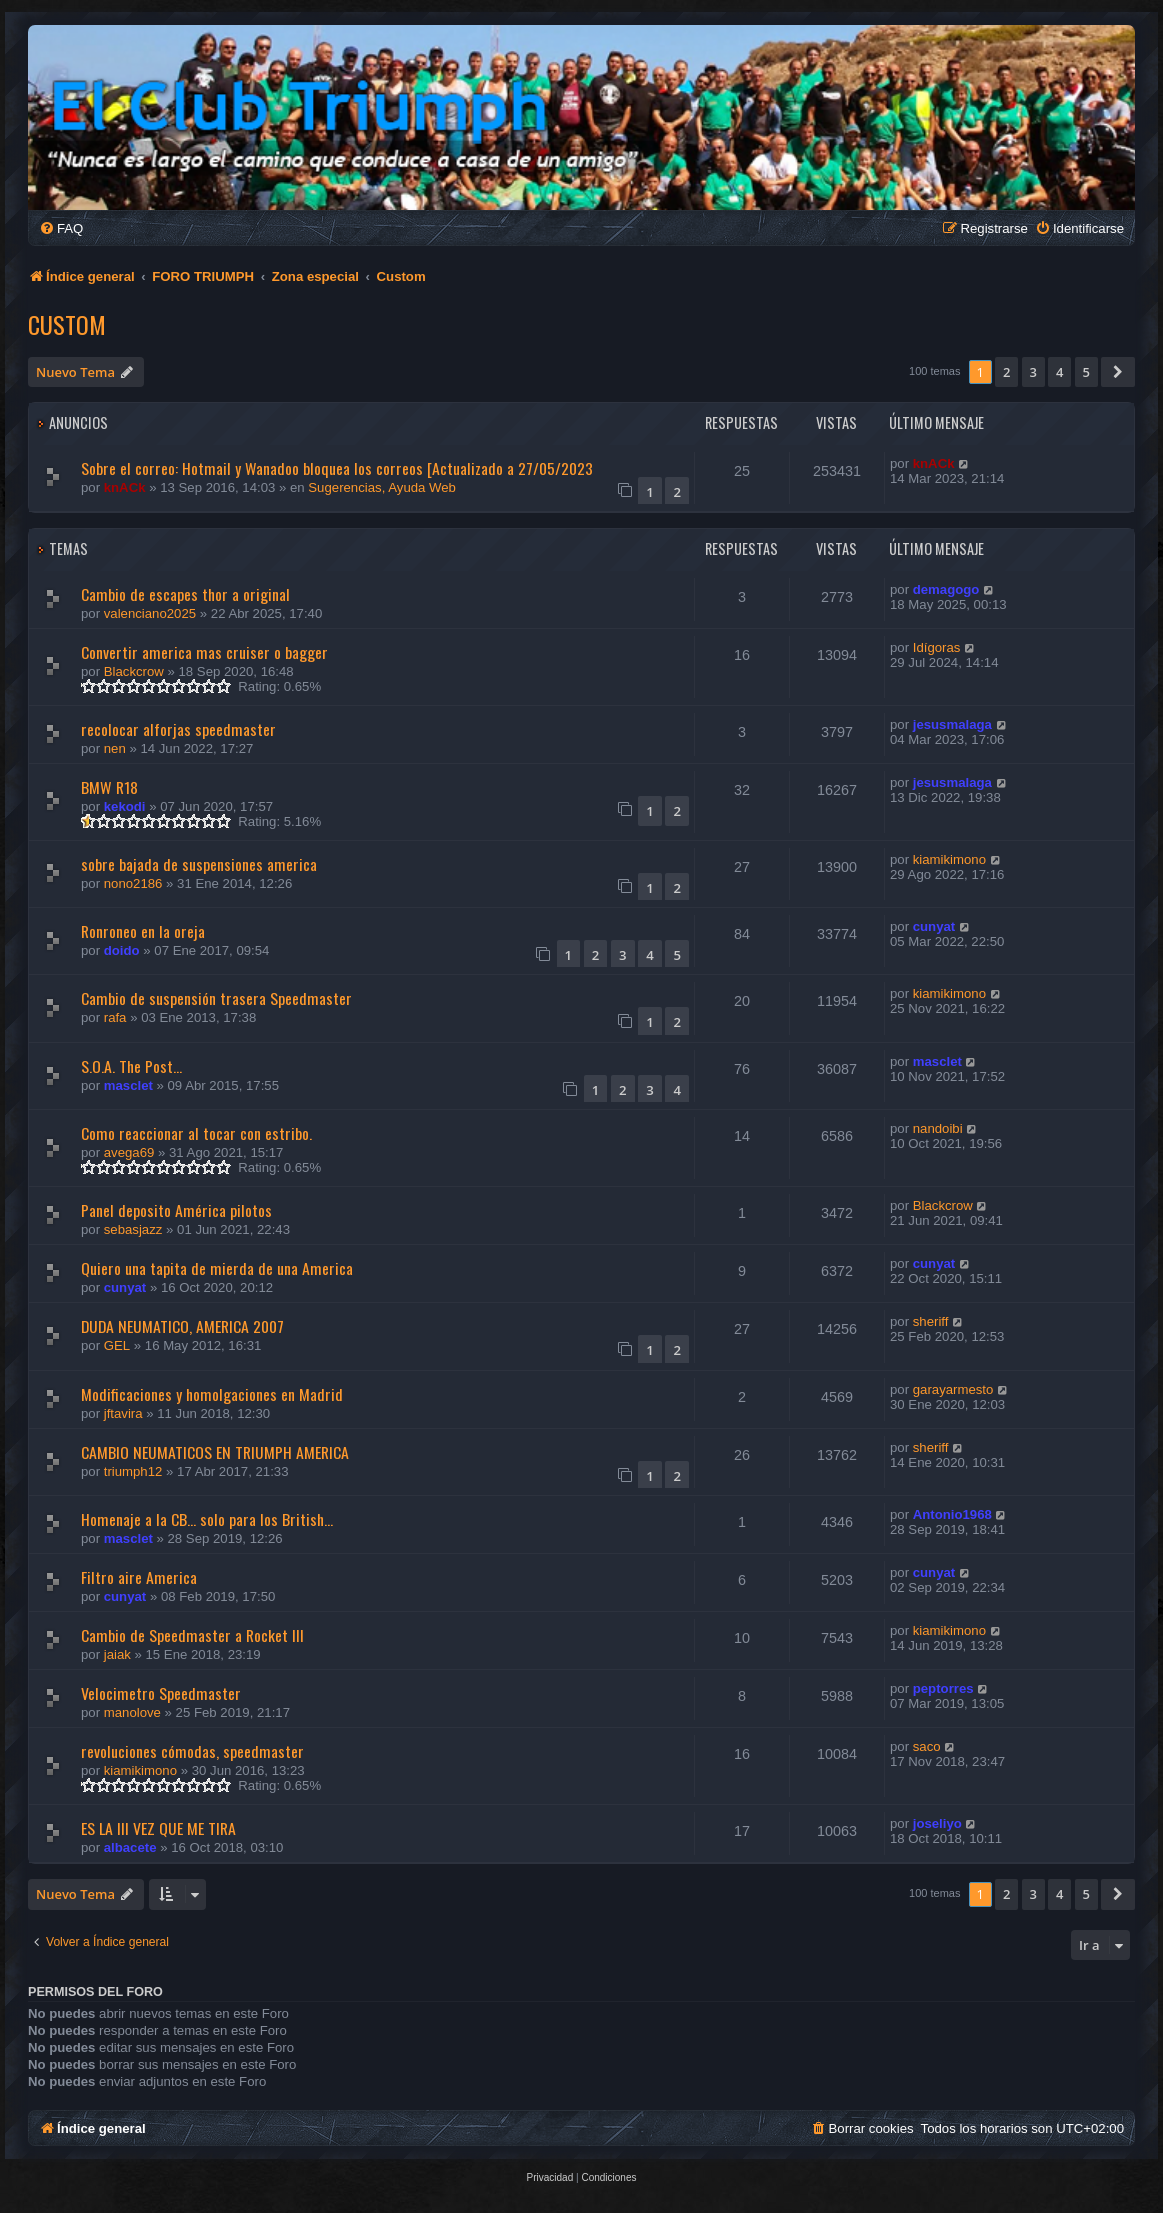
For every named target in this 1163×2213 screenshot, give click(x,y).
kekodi (125, 806)
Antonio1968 (952, 1514)
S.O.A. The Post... (131, 1066)
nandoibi (938, 1128)
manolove (132, 1712)
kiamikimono (949, 859)
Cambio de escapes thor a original (185, 594)
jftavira (123, 1413)
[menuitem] (61, 228)
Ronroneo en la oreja (143, 931)
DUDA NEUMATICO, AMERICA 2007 (182, 1326)
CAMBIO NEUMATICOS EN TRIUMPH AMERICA (215, 1452)
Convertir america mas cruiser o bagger (204, 652)
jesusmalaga (952, 724)
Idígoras (937, 647)
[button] (1118, 372)
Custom (67, 324)
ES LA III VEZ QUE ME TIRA (158, 1828)
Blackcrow (134, 671)
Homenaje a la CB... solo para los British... (207, 1519)
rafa (115, 1017)
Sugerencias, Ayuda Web (382, 487)
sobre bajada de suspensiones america (199, 864)
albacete (130, 1847)
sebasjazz (133, 1229)
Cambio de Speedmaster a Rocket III (192, 1635)
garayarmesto (953, 1389)
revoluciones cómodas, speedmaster (192, 1751)
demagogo (946, 589)
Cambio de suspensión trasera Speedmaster (216, 998)
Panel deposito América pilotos (176, 1210)
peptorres (943, 1688)
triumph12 (133, 1471)
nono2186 (133, 883)
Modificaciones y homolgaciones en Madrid (212, 1394)
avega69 (129, 1152)
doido (122, 950)
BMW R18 (109, 787)
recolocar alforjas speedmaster (178, 729)
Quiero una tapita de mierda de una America (217, 1268)
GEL (117, 1345)
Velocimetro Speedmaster (161, 1693)
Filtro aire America (139, 1577)
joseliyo (937, 1823)
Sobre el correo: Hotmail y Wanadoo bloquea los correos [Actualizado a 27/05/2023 (337, 468)
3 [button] (1033, 372)
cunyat (934, 926)
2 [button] (1006, 372)
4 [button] (1059, 372)
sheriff (931, 1321)
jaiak (117, 1654)
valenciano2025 (150, 613)
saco (927, 1746)
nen (115, 748)
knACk (125, 487)
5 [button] (1086, 372)
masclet (128, 1085)
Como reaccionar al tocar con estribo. (196, 1133)
